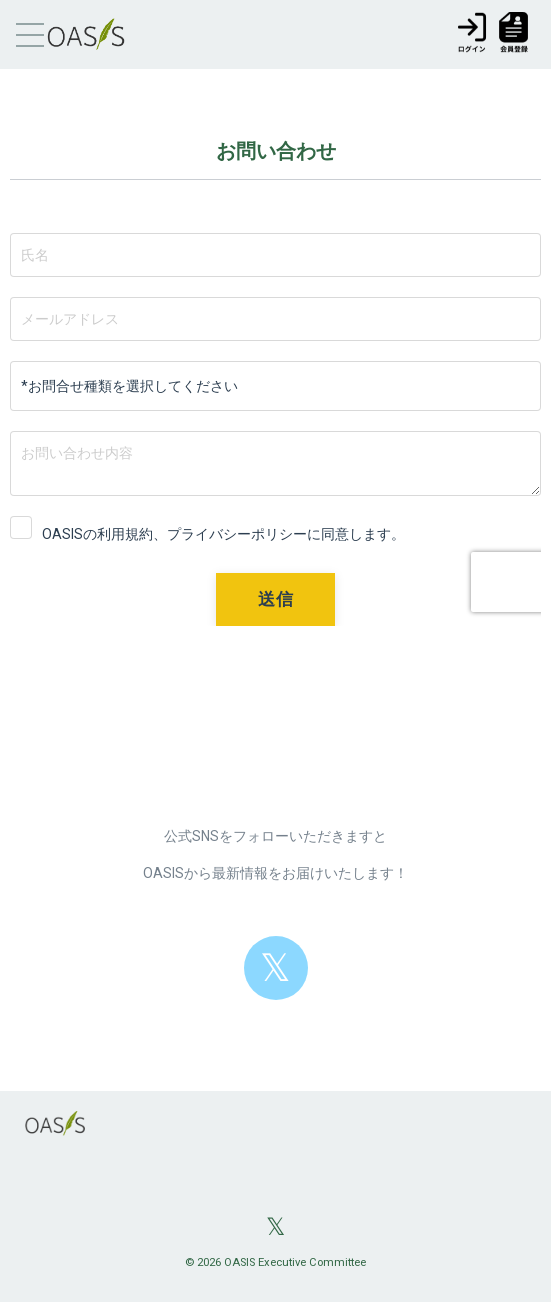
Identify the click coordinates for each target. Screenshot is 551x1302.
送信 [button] (275, 599)
